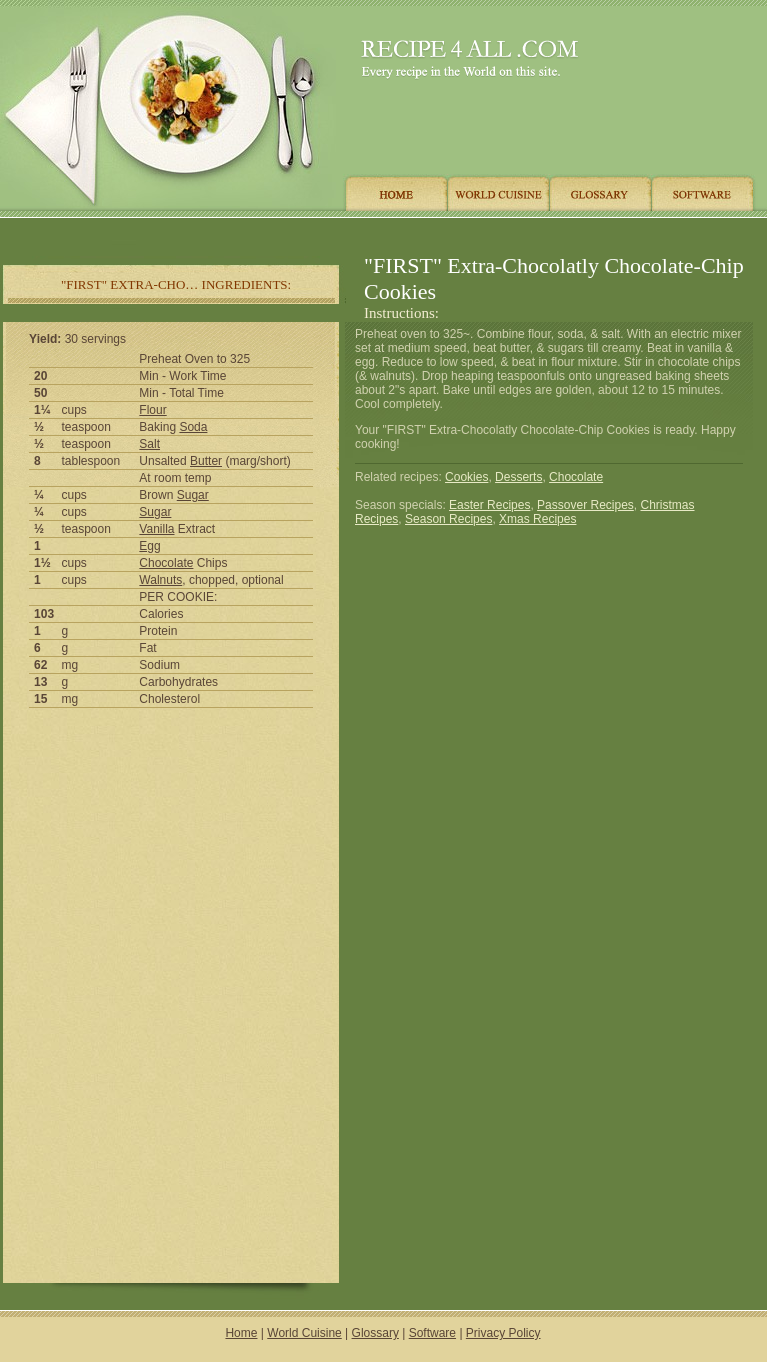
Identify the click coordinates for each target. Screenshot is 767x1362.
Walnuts (160, 580)
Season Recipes (448, 519)
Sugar (193, 495)
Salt (149, 444)
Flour (152, 410)
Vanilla (156, 529)
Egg (149, 546)
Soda (193, 427)
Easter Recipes (489, 505)
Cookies (466, 477)
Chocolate (166, 563)
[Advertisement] (171, 858)
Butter (206, 461)
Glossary (375, 1333)
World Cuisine (304, 1333)
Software (432, 1333)
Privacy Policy (503, 1333)
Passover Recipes (585, 505)
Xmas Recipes (537, 519)
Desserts (518, 477)
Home (241, 1333)
